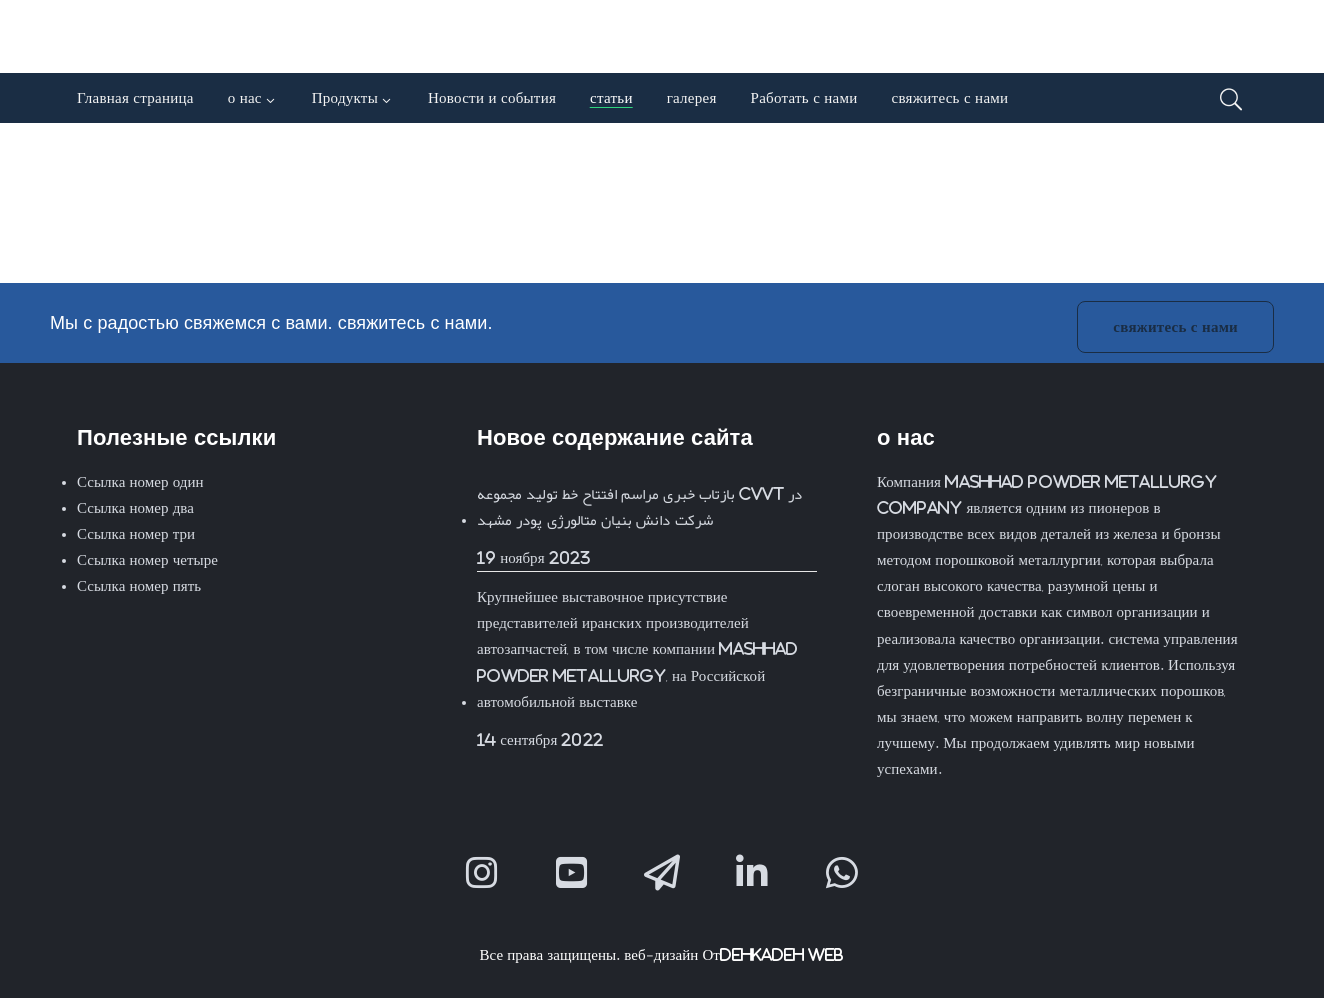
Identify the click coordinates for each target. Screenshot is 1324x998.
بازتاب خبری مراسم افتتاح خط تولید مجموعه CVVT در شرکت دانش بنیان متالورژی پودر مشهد (639, 506)
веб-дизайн (661, 954)
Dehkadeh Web (782, 954)
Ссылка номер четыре (147, 559)
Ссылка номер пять (139, 585)
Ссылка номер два (135, 507)
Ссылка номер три (136, 533)
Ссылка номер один (140, 481)
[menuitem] (1050, 49)
